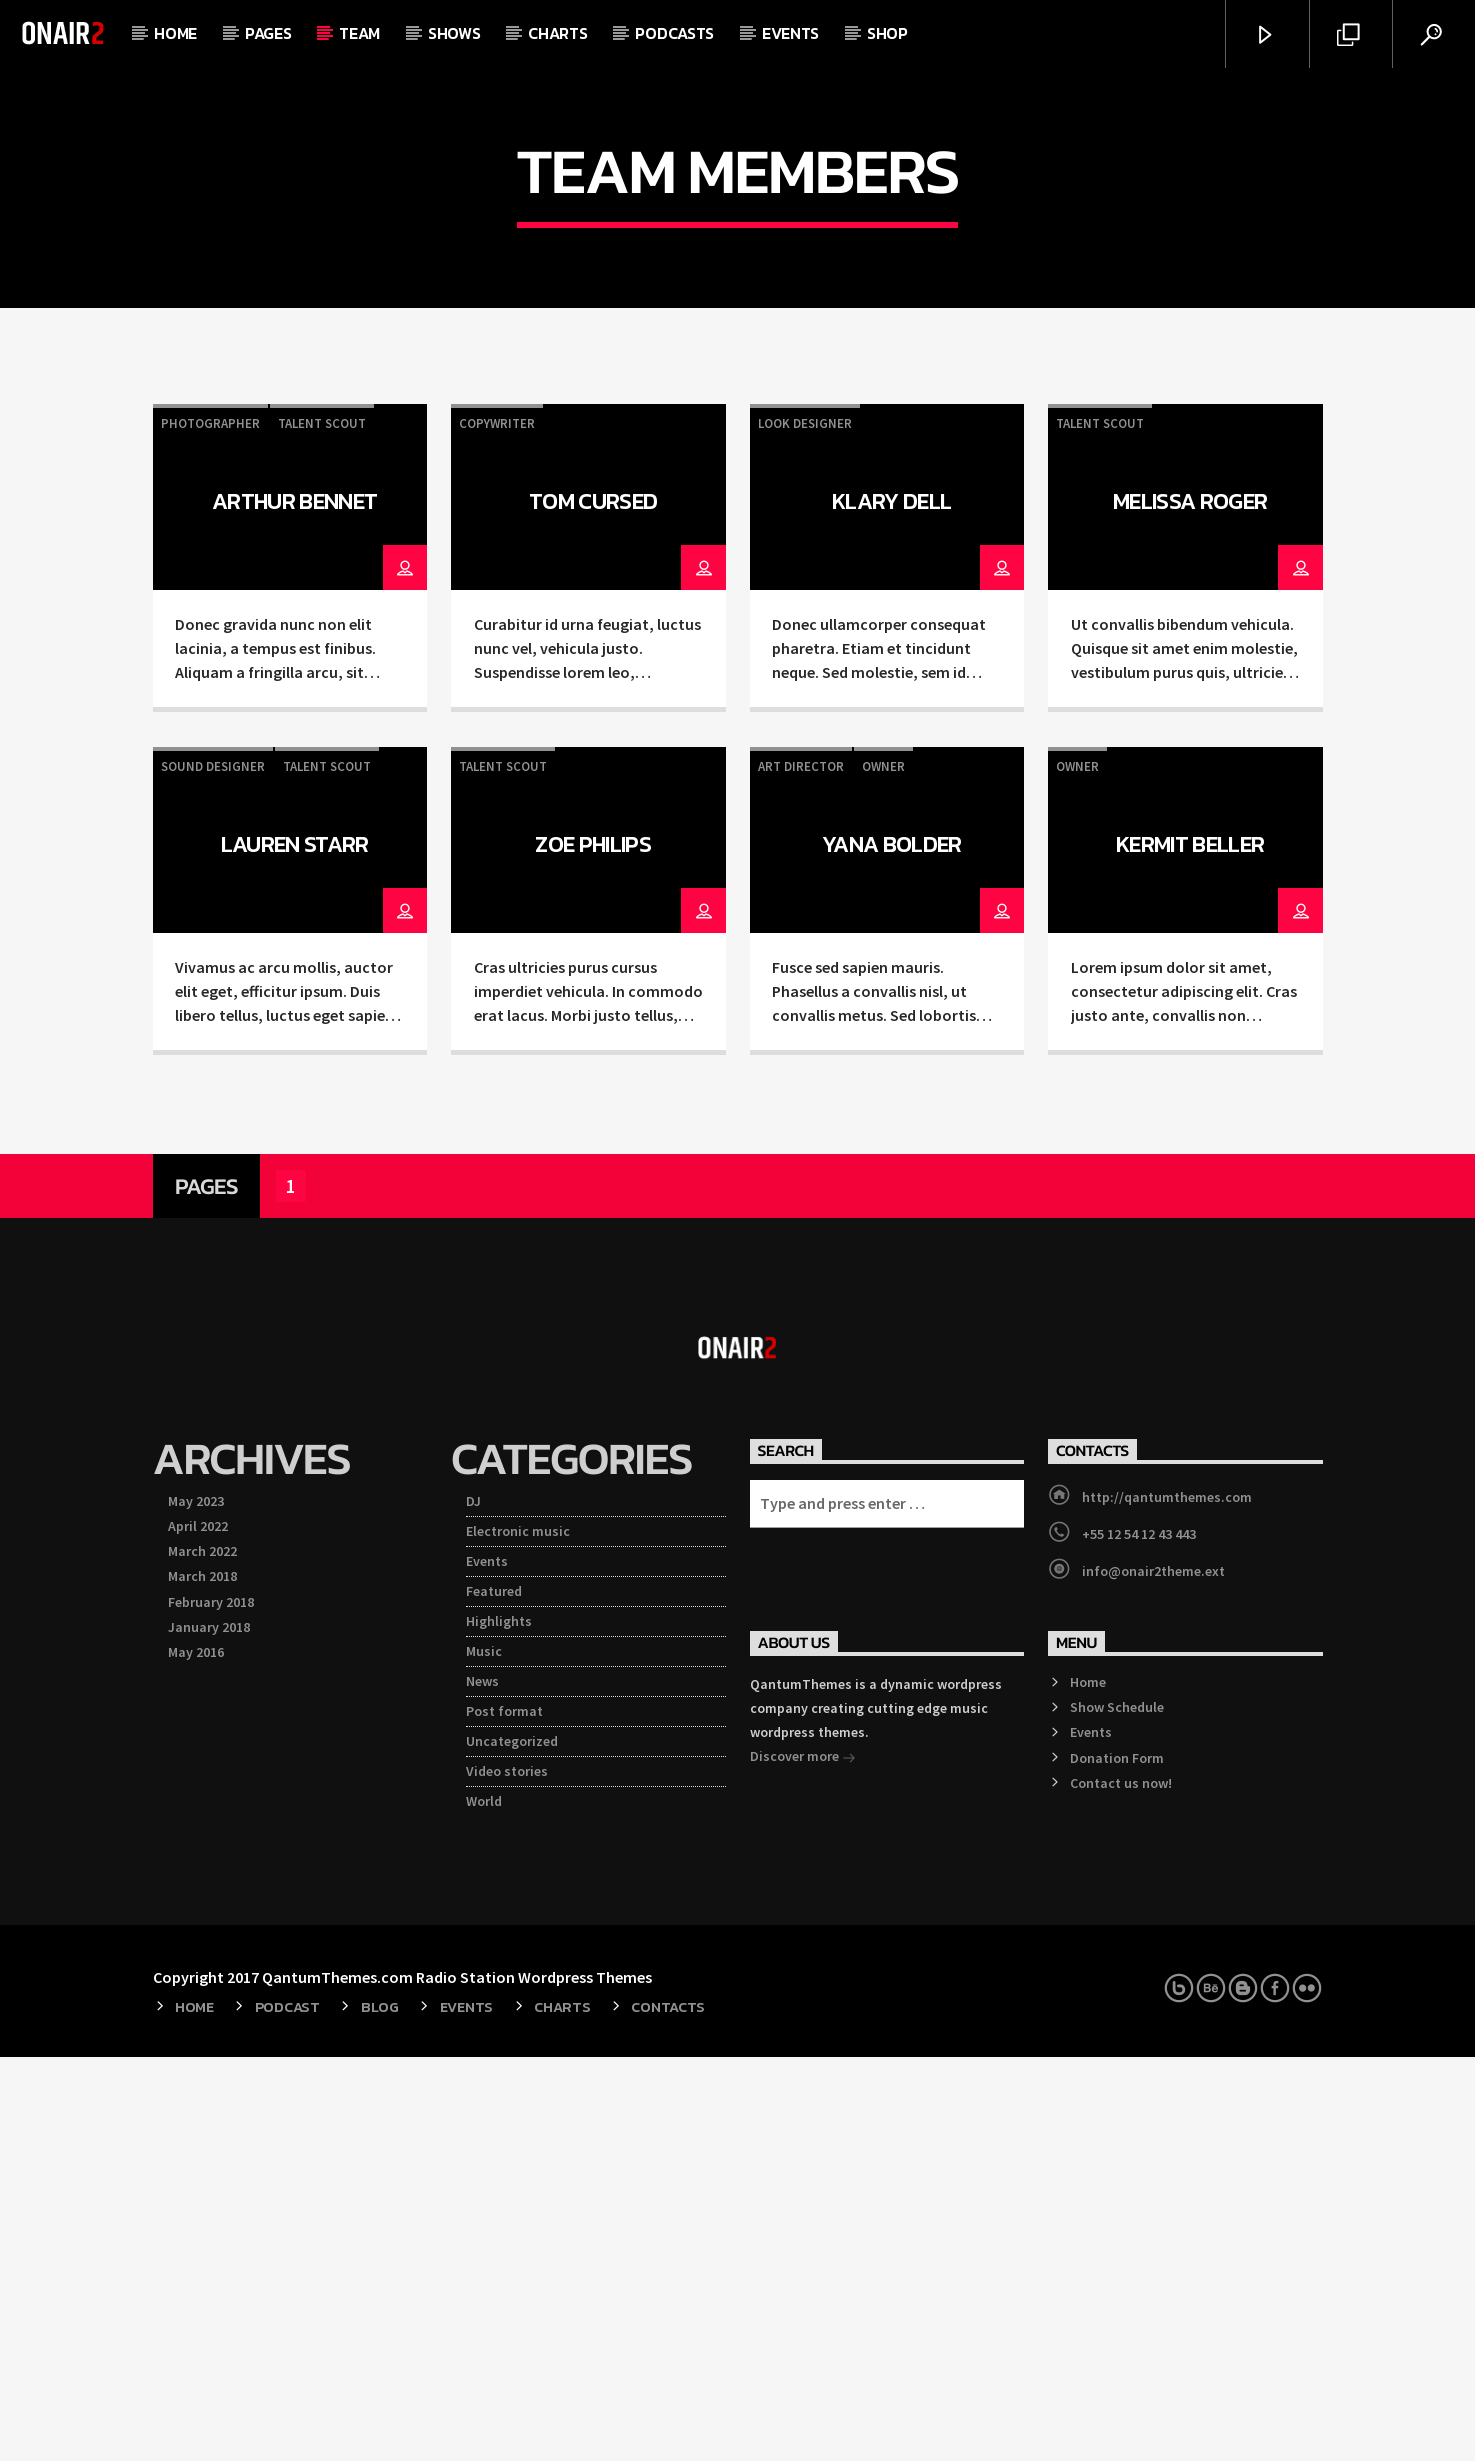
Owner (883, 1170)
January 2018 (209, 2031)
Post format (504, 2115)
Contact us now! (1121, 2187)
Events (790, 33)
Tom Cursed (593, 905)
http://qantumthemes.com (1167, 1901)
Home (175, 33)
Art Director (801, 1170)
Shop (887, 33)
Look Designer (805, 827)
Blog (380, 2411)
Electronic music (518, 1935)
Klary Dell (891, 905)
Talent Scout (322, 827)
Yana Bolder (892, 1248)
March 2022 (202, 1955)
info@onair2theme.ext (1153, 1975)
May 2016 (196, 2056)
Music (484, 2055)
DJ (473, 1905)
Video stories (507, 2175)
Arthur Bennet (294, 905)
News (482, 2085)
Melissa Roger (1190, 905)
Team (359, 33)
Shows (454, 33)
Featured (494, 1995)
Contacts (668, 2411)
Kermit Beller (1190, 1248)
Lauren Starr (295, 1248)
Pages (268, 33)
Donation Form (1117, 2162)
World (484, 2205)
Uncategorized (512, 2145)
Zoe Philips (593, 1248)
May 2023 (196, 1905)
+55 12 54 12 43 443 (1139, 1938)
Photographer (210, 827)
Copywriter (497, 827)
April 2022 (198, 1930)
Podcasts (674, 33)
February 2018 (211, 2006)
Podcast (287, 2411)
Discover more (803, 2162)
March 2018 (202, 1980)
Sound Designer (213, 1170)
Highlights (499, 2025)
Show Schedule (1117, 2111)
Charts (557, 33)
